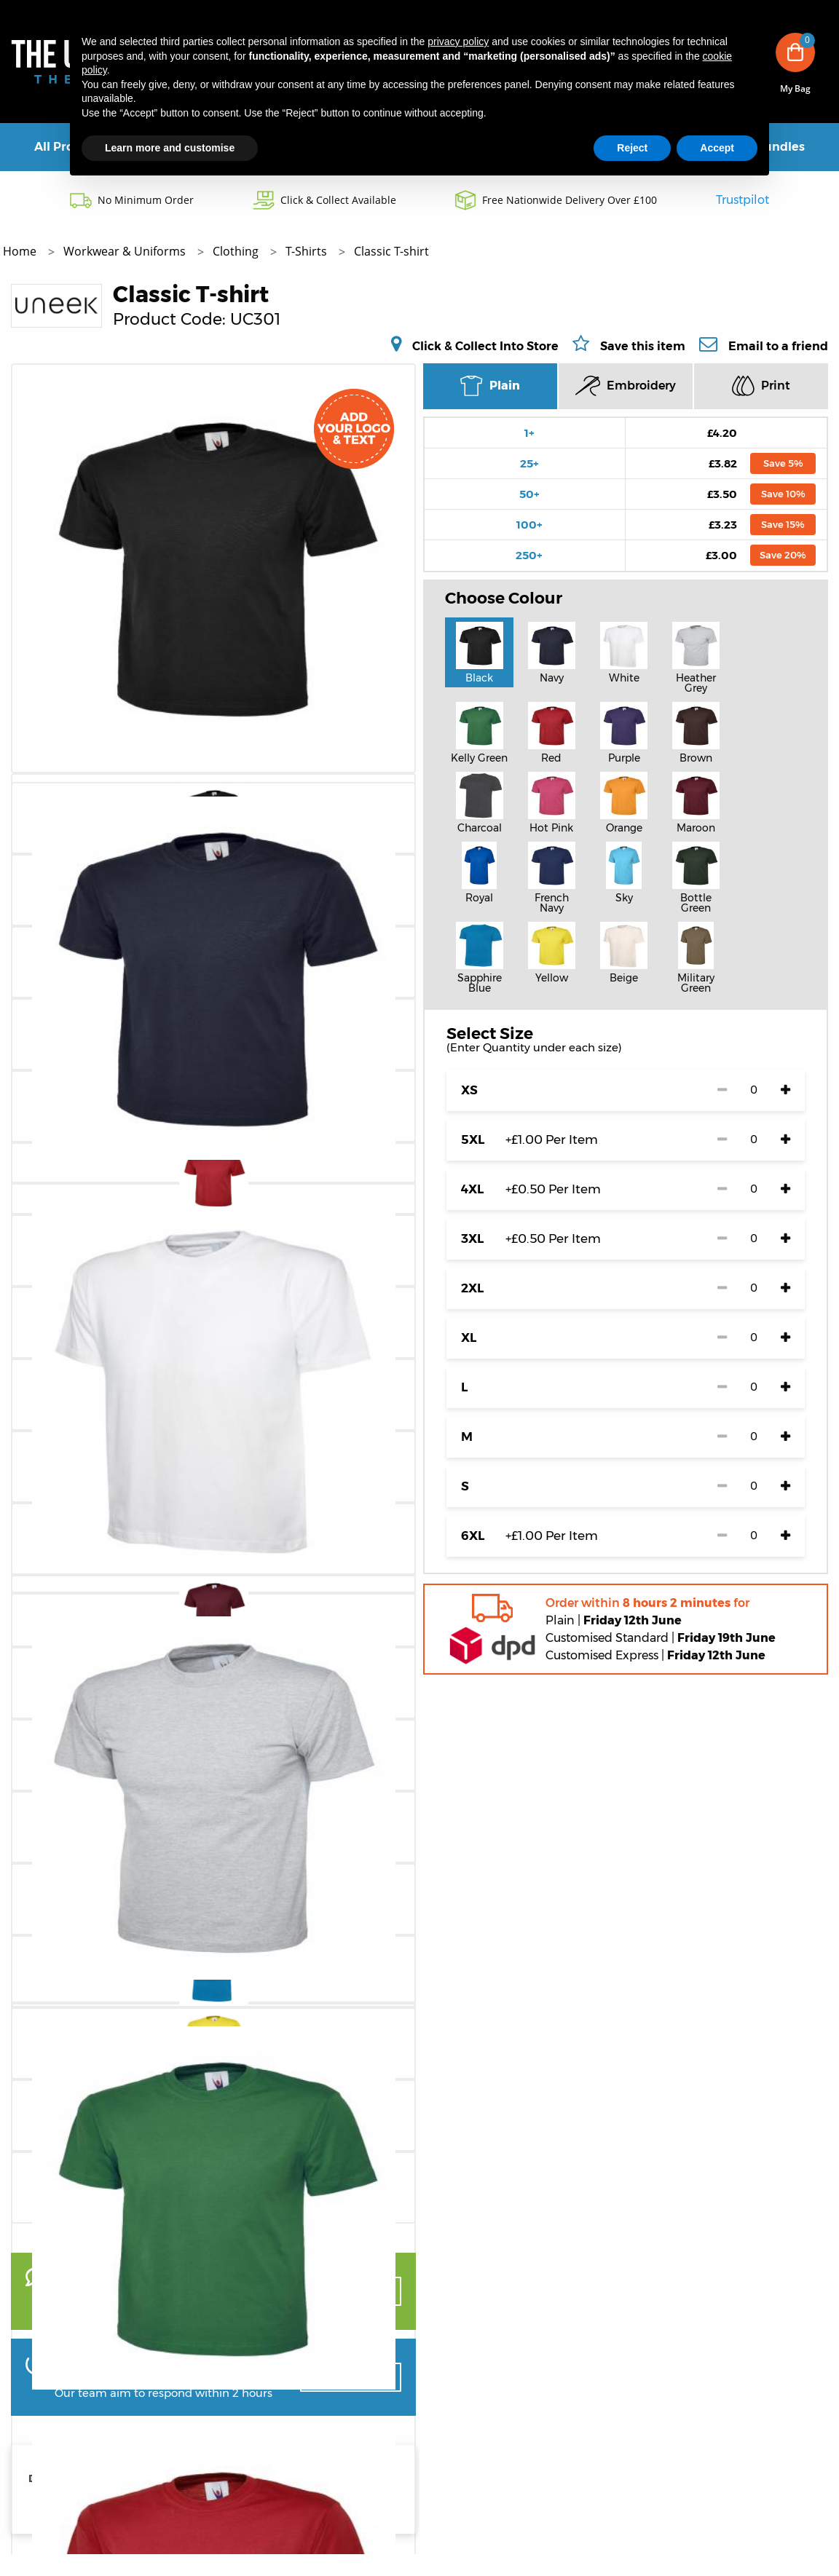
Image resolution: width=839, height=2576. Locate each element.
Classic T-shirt (391, 251)
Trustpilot (742, 200)
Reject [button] (632, 148)
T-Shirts (307, 251)
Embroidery (625, 386)
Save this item (642, 346)
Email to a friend (778, 345)
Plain (489, 386)
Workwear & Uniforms (126, 251)
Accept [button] (717, 148)
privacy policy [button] (458, 41)
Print (761, 385)
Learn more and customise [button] (170, 148)
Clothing (237, 251)
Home (21, 251)
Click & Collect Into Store (485, 345)
